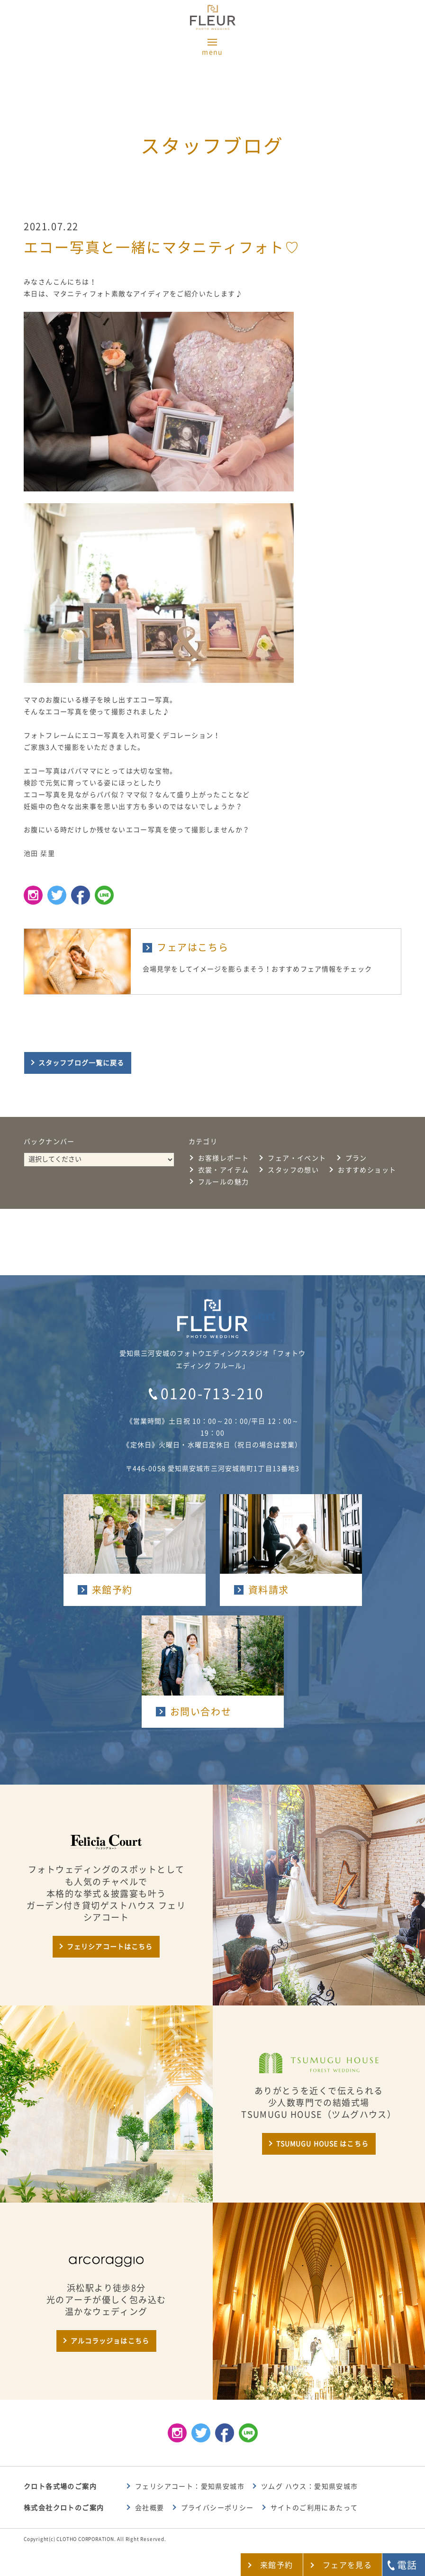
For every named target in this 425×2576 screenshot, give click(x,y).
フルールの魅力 (223, 1182)
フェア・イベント (297, 1158)
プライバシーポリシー (217, 2507)
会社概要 (149, 2507)
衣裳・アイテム (223, 1170)
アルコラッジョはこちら (110, 2341)
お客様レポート (223, 1158)
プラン (356, 1158)
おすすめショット (367, 1170)
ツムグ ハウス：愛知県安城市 (309, 2486)
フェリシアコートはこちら (110, 1946)
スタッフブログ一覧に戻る (81, 1063)
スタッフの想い (293, 1170)
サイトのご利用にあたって (314, 2507)
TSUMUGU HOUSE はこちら (322, 2144)
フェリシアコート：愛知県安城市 (189, 2486)
